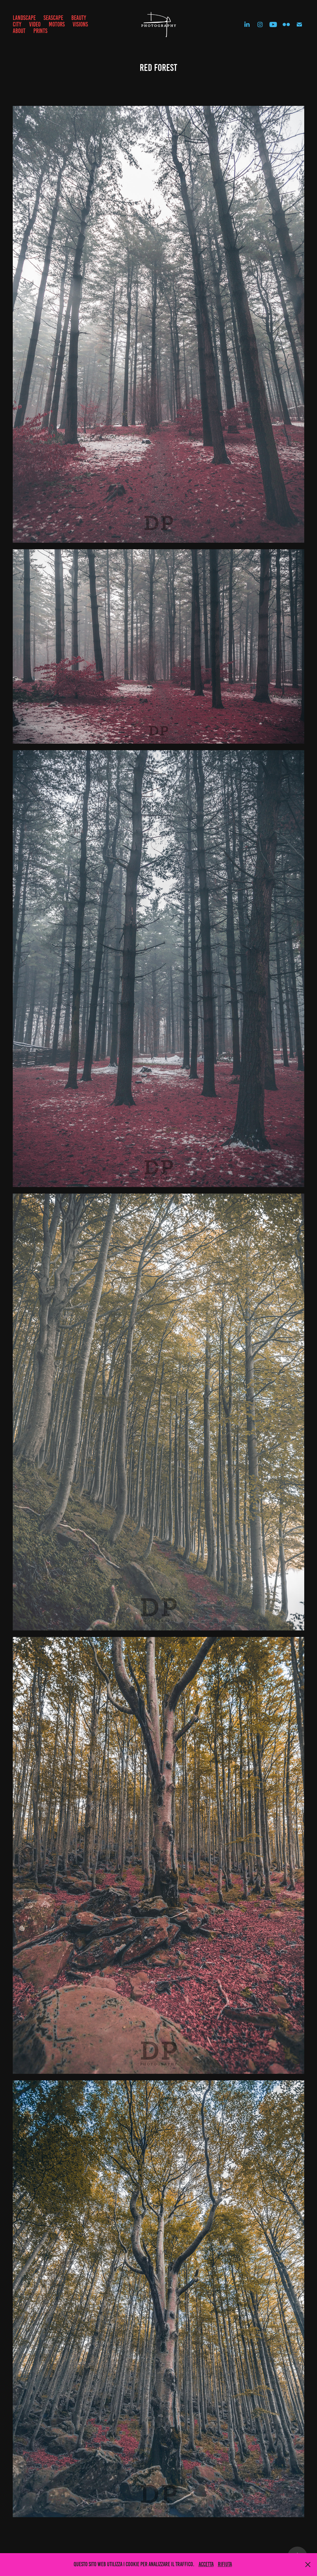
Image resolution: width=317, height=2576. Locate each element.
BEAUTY (78, 17)
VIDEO (35, 24)
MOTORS (57, 24)
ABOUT (19, 30)
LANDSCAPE (24, 17)
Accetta (206, 2564)
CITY (17, 24)
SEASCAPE (53, 17)
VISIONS (80, 24)
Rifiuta (225, 2564)
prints (40, 30)
